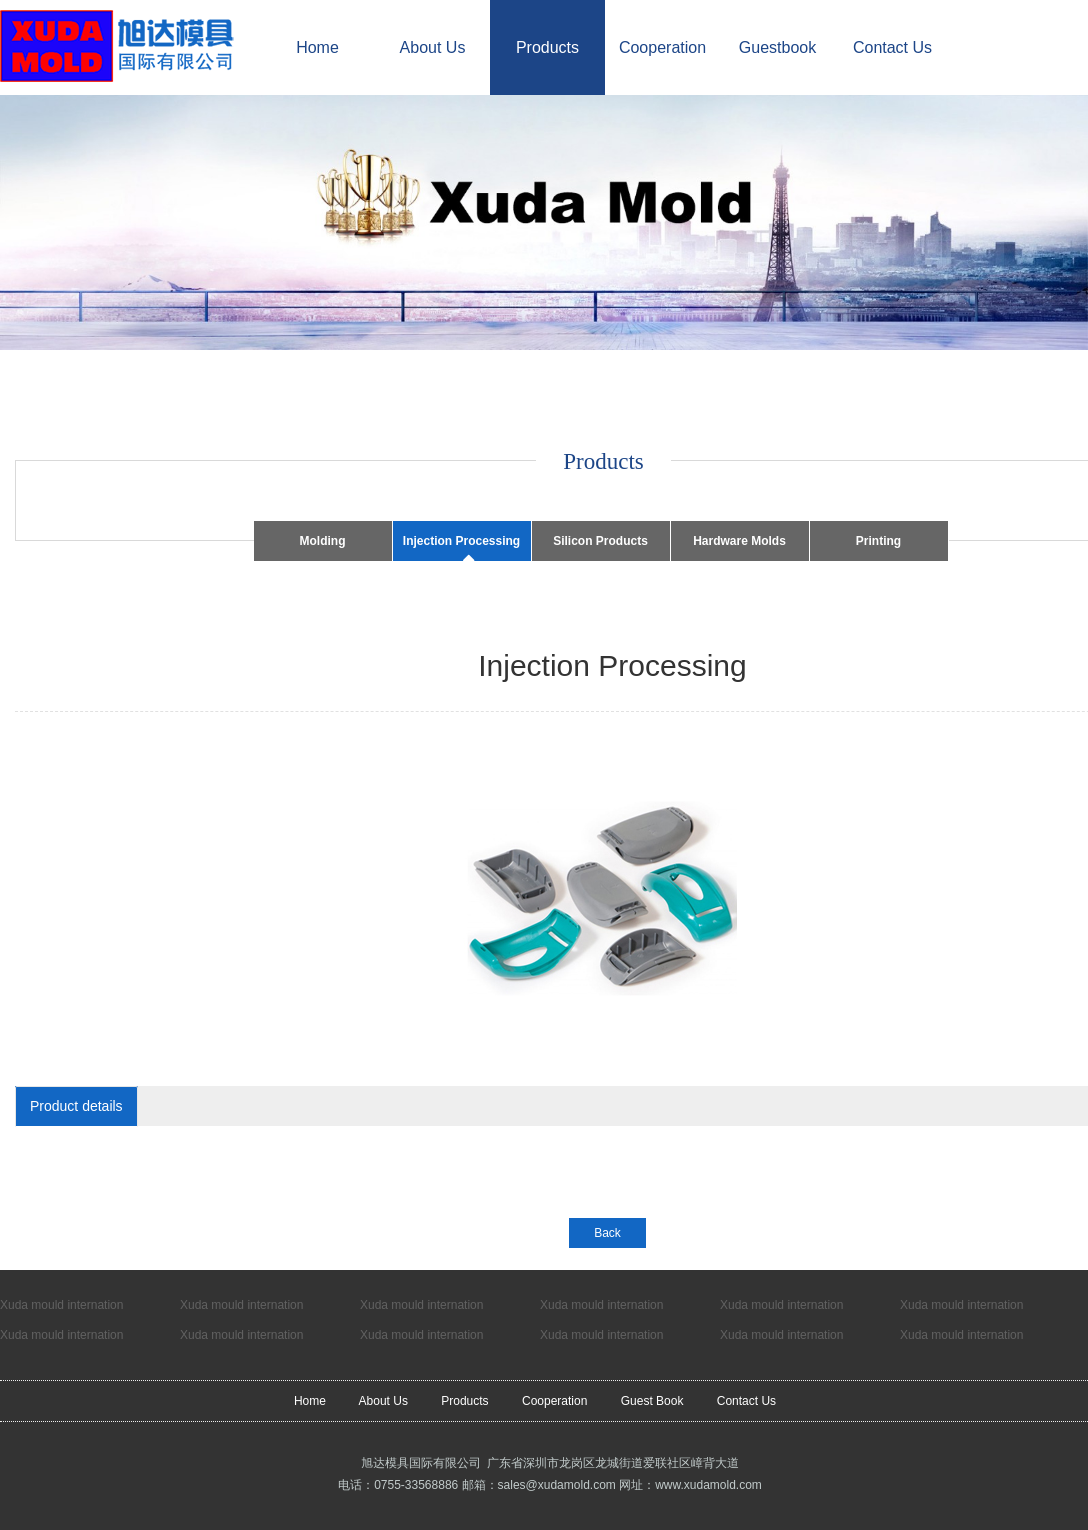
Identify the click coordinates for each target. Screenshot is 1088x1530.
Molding (323, 541)
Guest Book (652, 1401)
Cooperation (662, 47)
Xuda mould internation (61, 1305)
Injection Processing (461, 541)
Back (607, 1233)
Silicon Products (600, 541)
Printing (878, 541)
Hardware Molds (739, 541)
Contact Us (892, 47)
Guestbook (777, 47)
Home (317, 47)
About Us (433, 47)
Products (547, 47)
